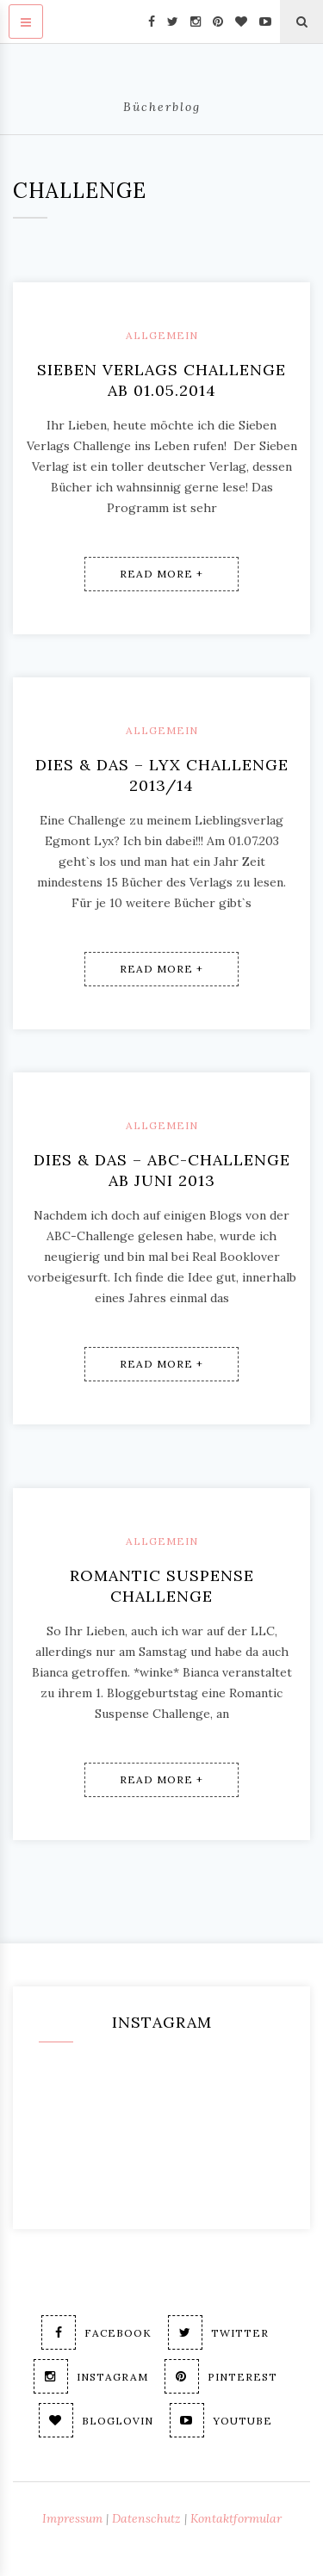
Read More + (161, 573)
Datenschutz (146, 2518)
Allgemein (162, 335)
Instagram (91, 2376)
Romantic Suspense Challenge (162, 1586)
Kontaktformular (236, 2518)
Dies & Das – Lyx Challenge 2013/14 (162, 775)
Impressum (72, 2518)
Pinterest (221, 2376)
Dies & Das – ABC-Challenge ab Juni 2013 (162, 1170)
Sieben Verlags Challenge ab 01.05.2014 (161, 380)
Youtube (221, 2420)
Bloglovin (96, 2420)
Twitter (218, 2332)
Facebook (96, 2332)
